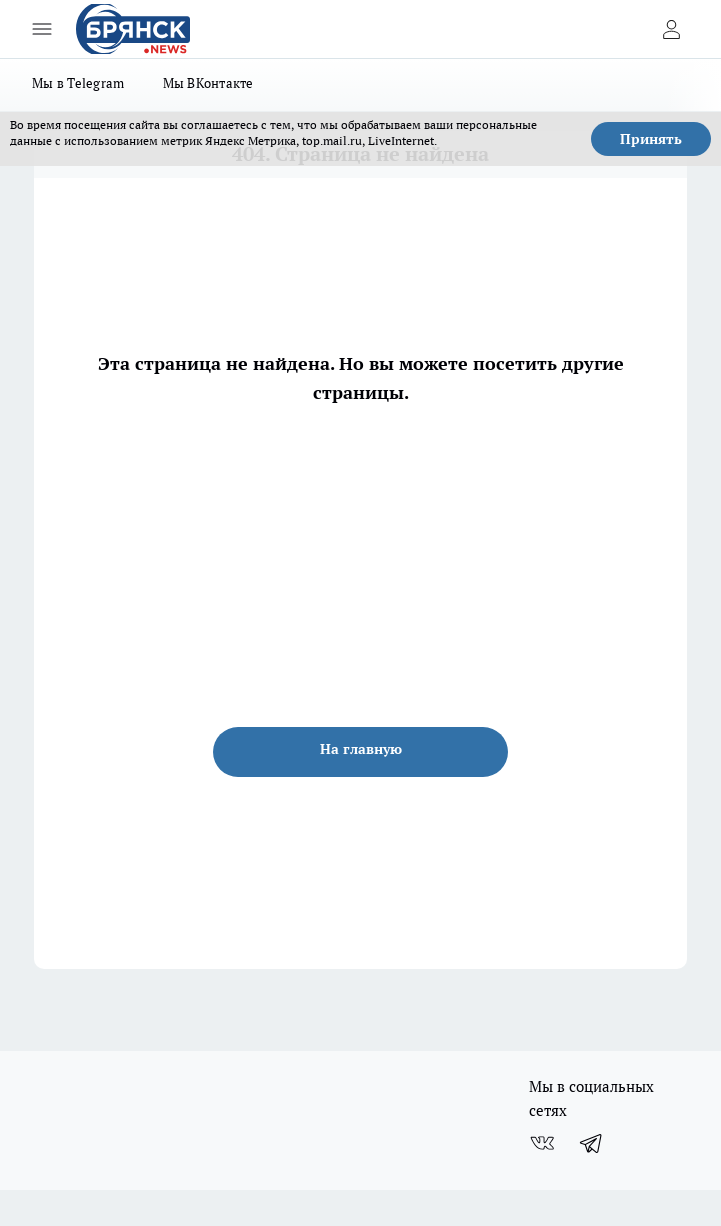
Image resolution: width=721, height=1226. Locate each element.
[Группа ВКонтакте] (542, 1143)
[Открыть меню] (42, 29)
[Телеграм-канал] (592, 1143)
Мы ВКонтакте (208, 83)
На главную (361, 749)
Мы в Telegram (78, 83)
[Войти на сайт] (671, 29)
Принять (651, 139)
